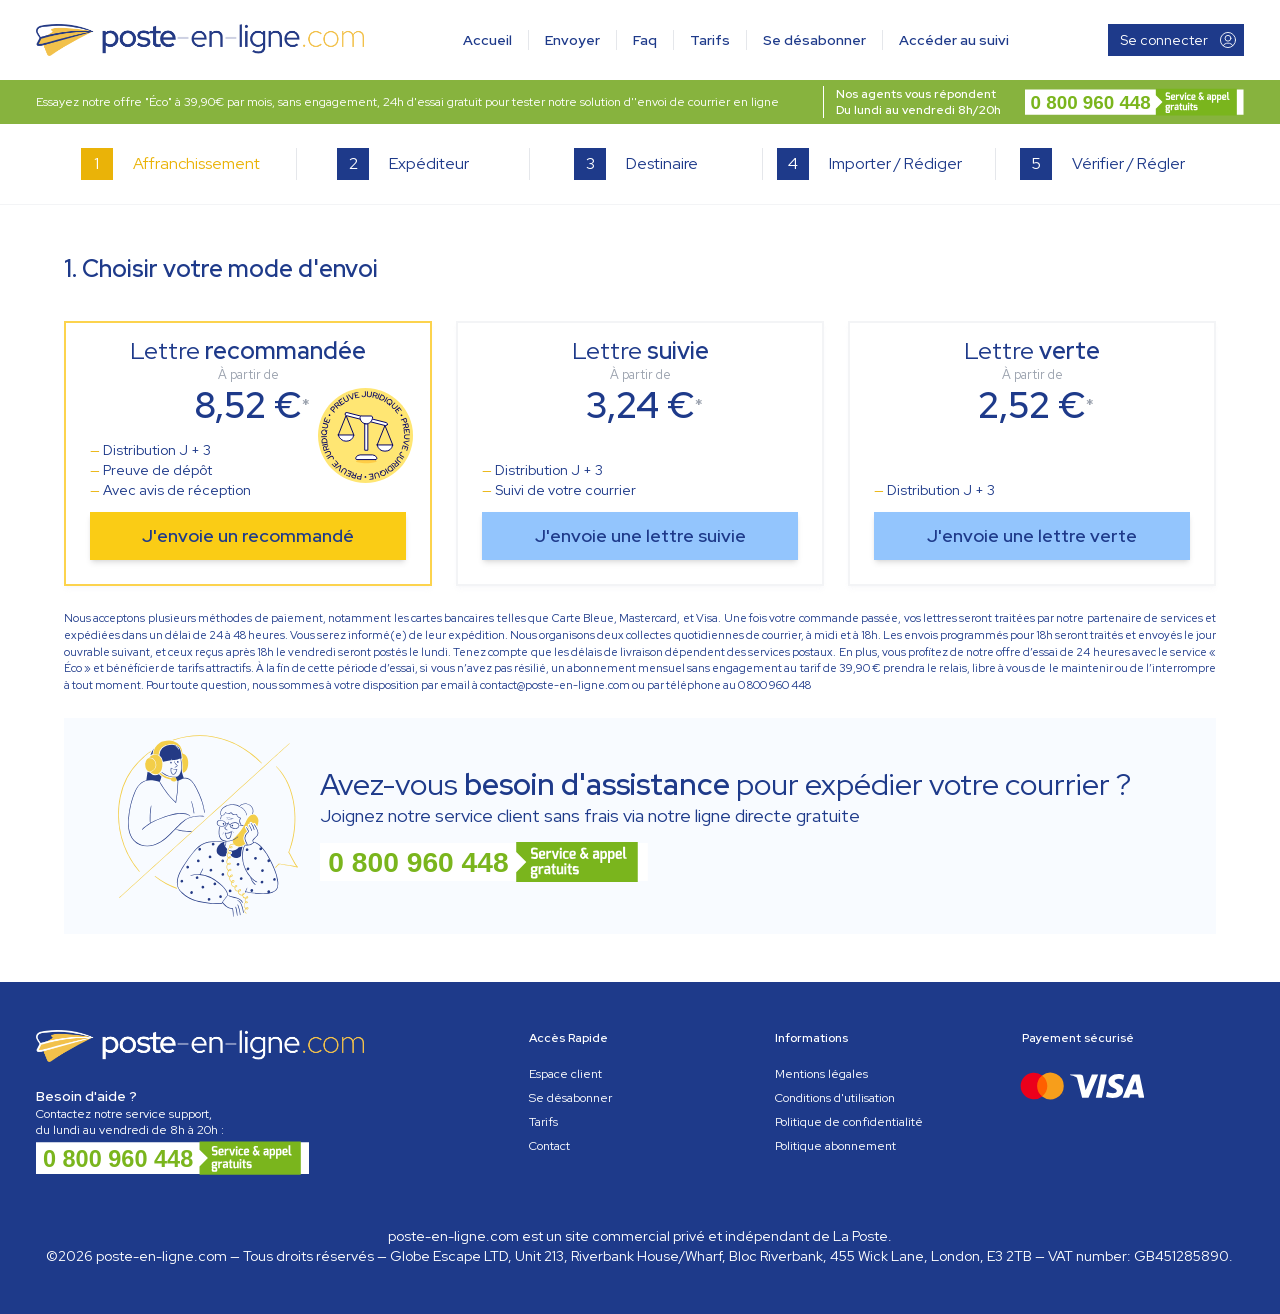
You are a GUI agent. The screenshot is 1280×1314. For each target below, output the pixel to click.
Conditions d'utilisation (835, 1098)
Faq (645, 40)
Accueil (487, 40)
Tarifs (710, 40)
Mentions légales (821, 1074)
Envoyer (572, 40)
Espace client (565, 1074)
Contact (549, 1146)
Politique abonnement (835, 1146)
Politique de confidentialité (849, 1122)
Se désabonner (814, 40)
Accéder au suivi (954, 40)
